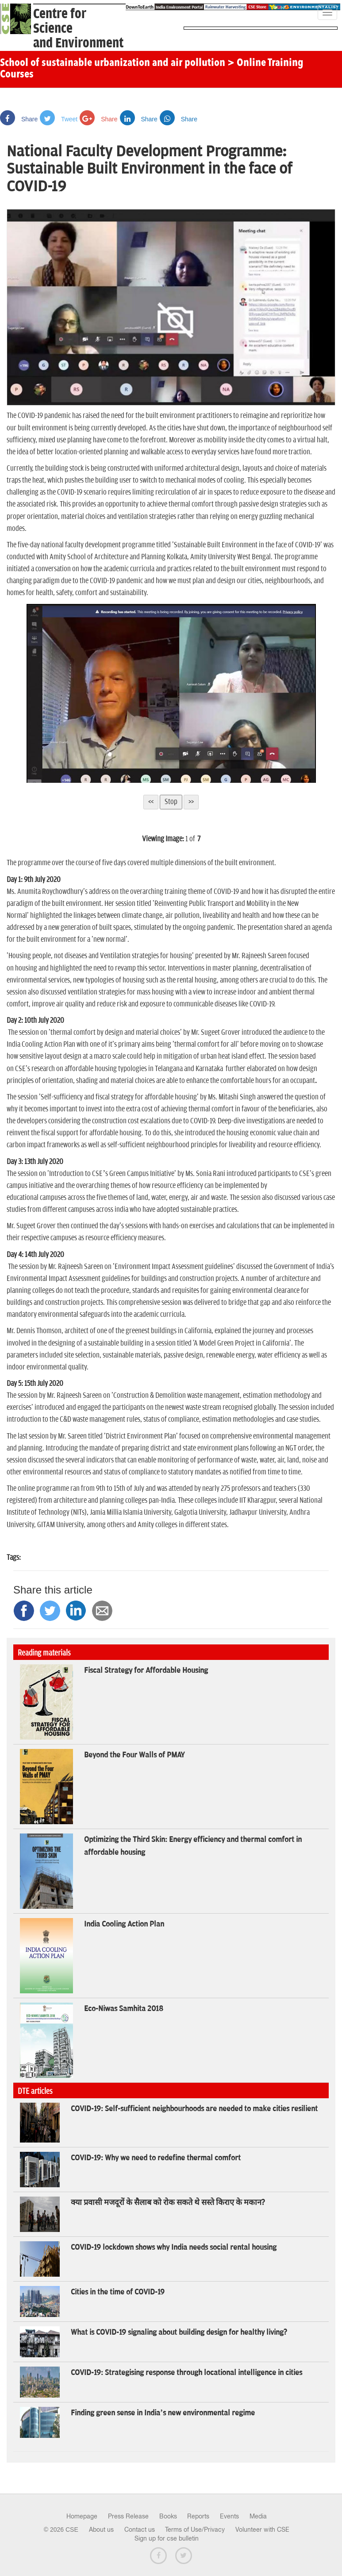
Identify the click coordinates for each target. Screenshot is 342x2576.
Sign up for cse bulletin (166, 2538)
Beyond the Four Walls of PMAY (134, 1755)
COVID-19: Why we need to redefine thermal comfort (156, 2158)
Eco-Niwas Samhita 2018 (123, 2008)
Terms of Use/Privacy (195, 2529)
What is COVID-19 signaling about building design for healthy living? (179, 2332)
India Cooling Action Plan (124, 1924)
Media (258, 2516)
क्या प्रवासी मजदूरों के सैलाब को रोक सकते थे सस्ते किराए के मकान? (168, 2202)
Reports (198, 2516)
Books (168, 2516)
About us (101, 2529)
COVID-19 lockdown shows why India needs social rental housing (174, 2247)
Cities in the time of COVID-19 (118, 2292)
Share (19, 119)
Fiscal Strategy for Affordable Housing (146, 1670)
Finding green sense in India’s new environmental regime (163, 2413)
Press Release (128, 2516)
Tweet (58, 119)
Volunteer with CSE (262, 2529)
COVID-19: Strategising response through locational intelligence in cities (186, 2372)
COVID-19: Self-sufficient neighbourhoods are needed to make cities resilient (194, 2108)
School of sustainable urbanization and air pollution (112, 63)
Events (229, 2516)
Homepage (81, 2516)
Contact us (139, 2529)
